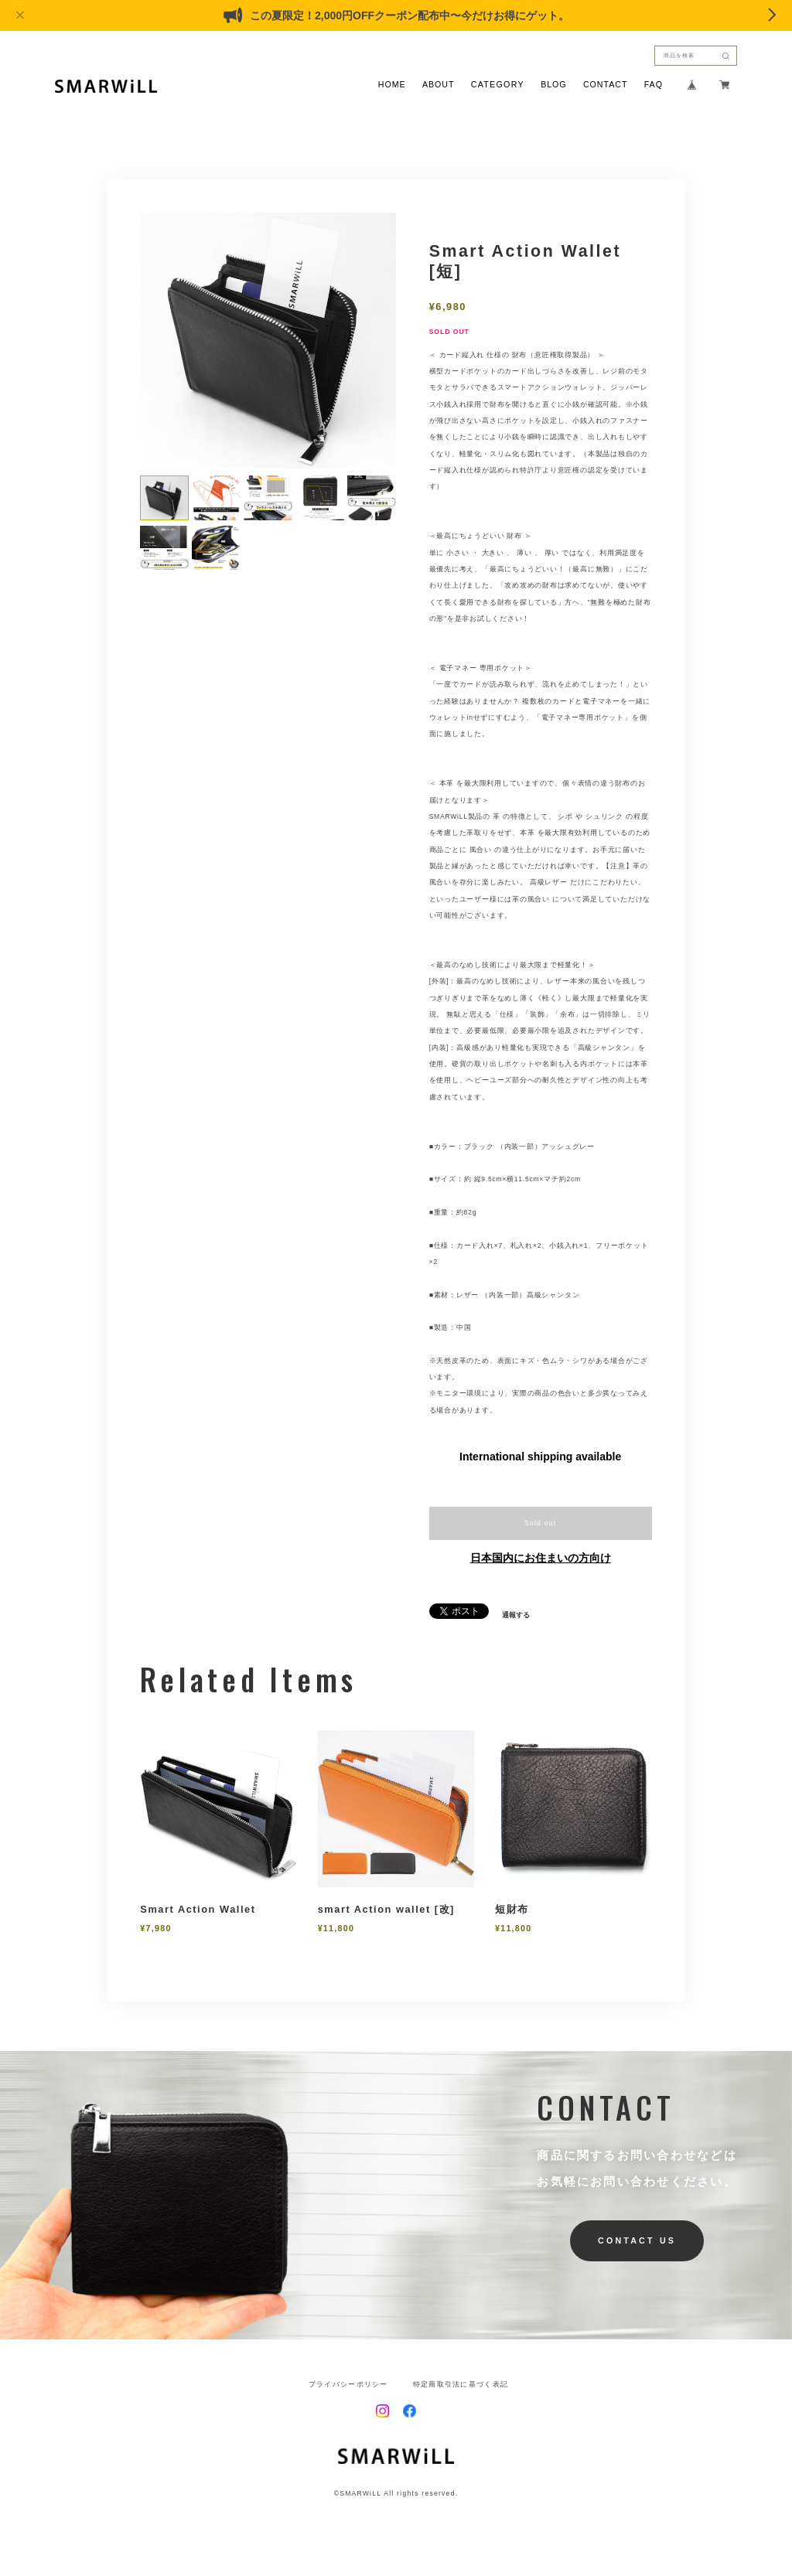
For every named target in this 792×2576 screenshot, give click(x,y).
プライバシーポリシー (348, 2384)
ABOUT (438, 84)
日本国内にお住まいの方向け (540, 1557)
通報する (516, 1615)
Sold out (540, 1523)
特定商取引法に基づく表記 (460, 2384)
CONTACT (605, 84)
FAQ (653, 84)
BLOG (553, 84)
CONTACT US (637, 2240)
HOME (392, 84)
